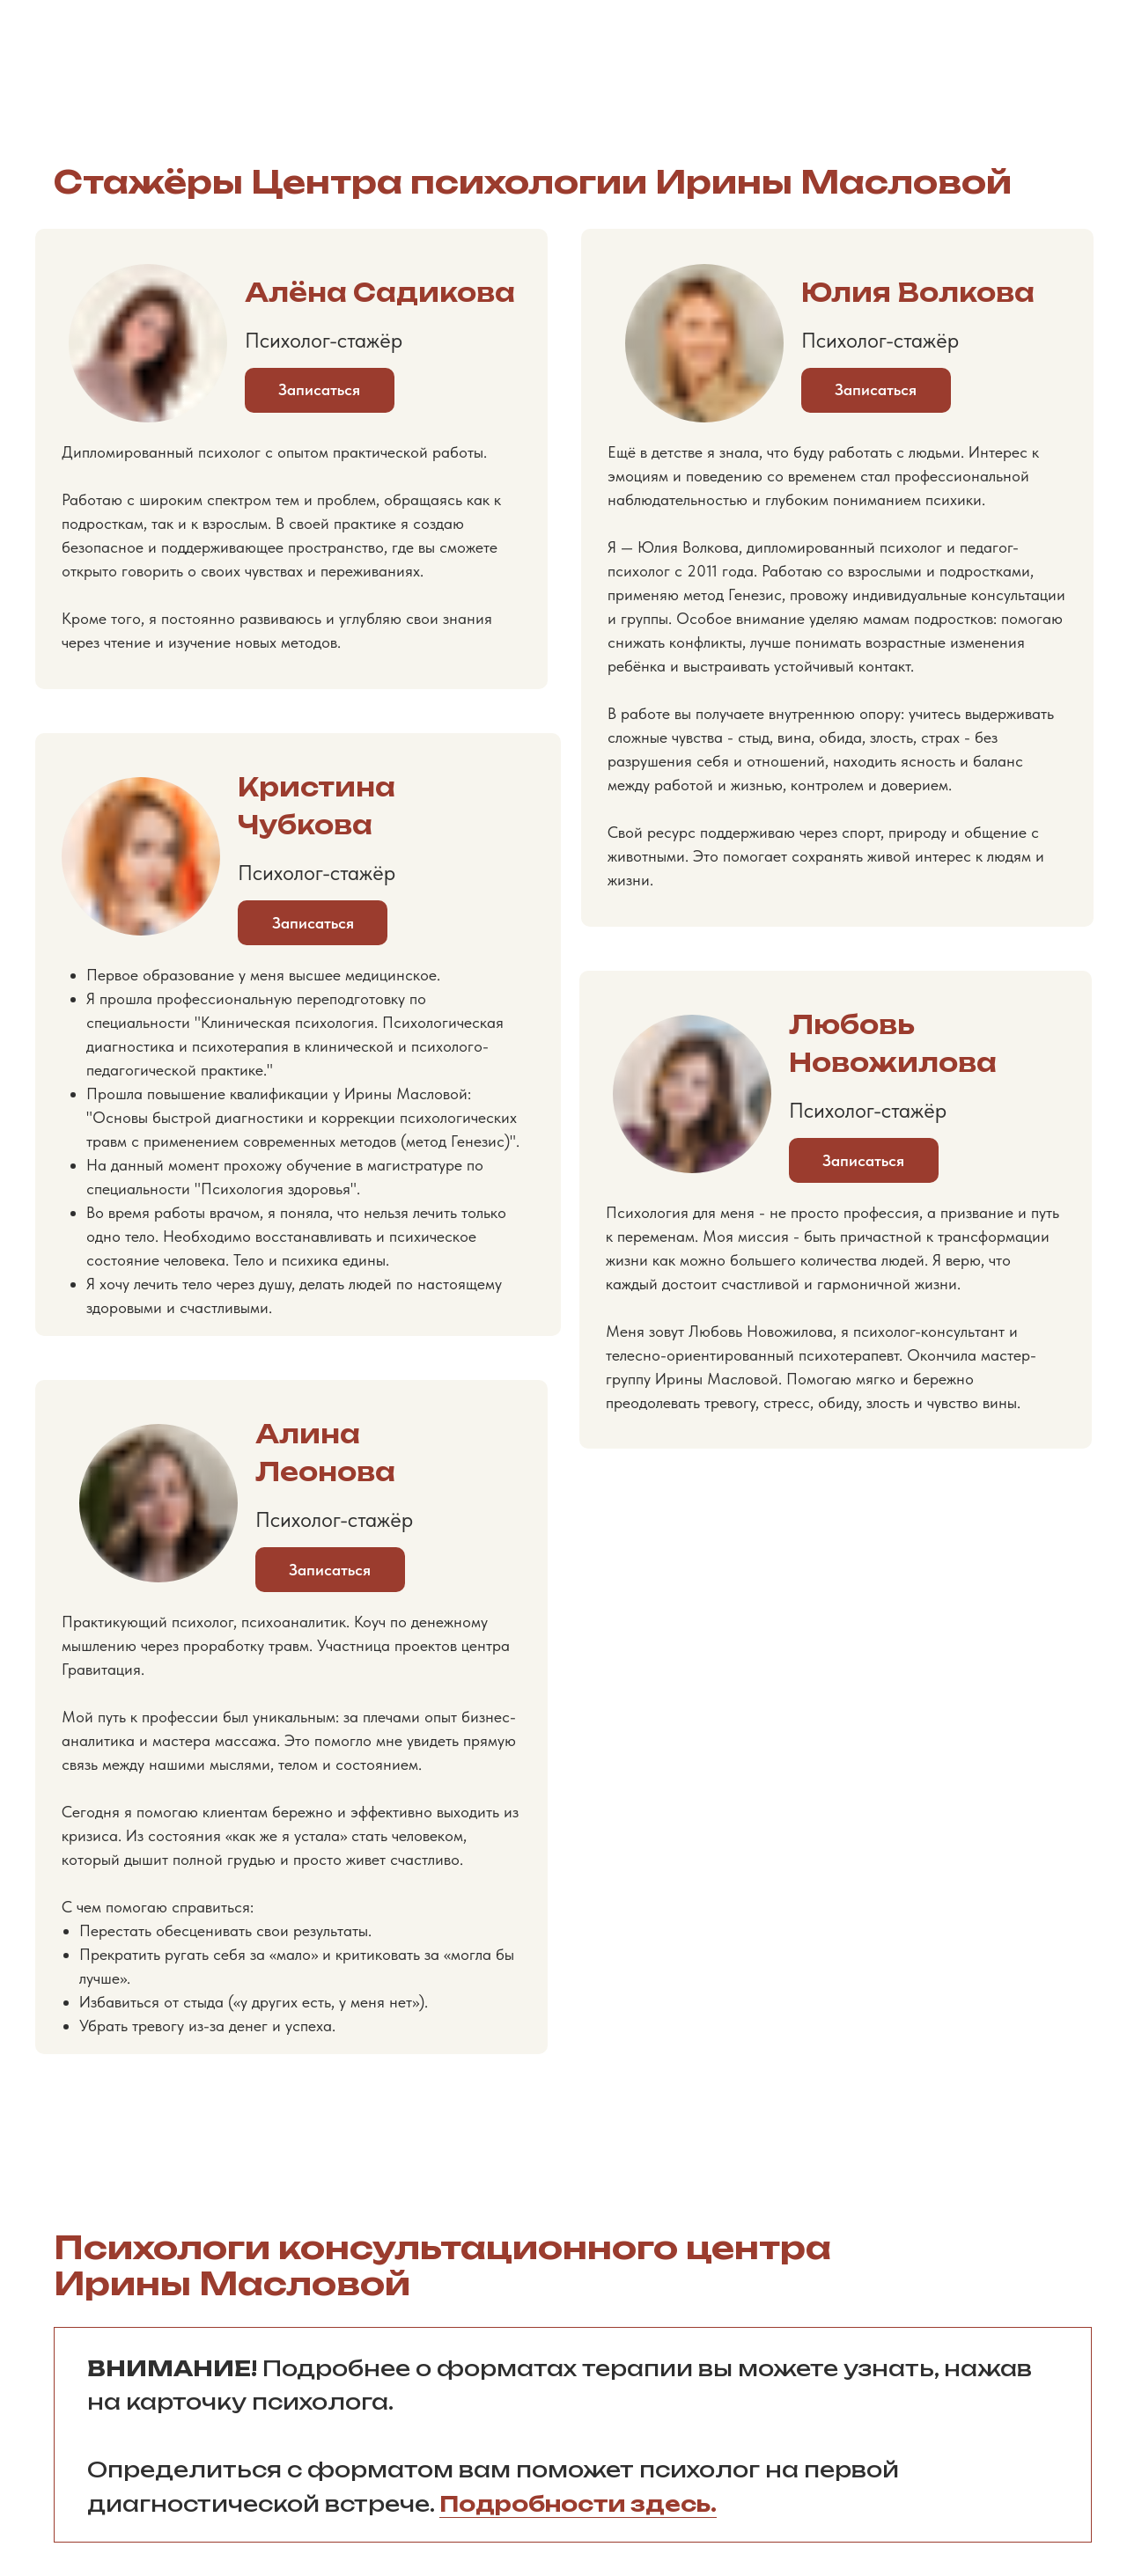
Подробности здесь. (578, 2504)
